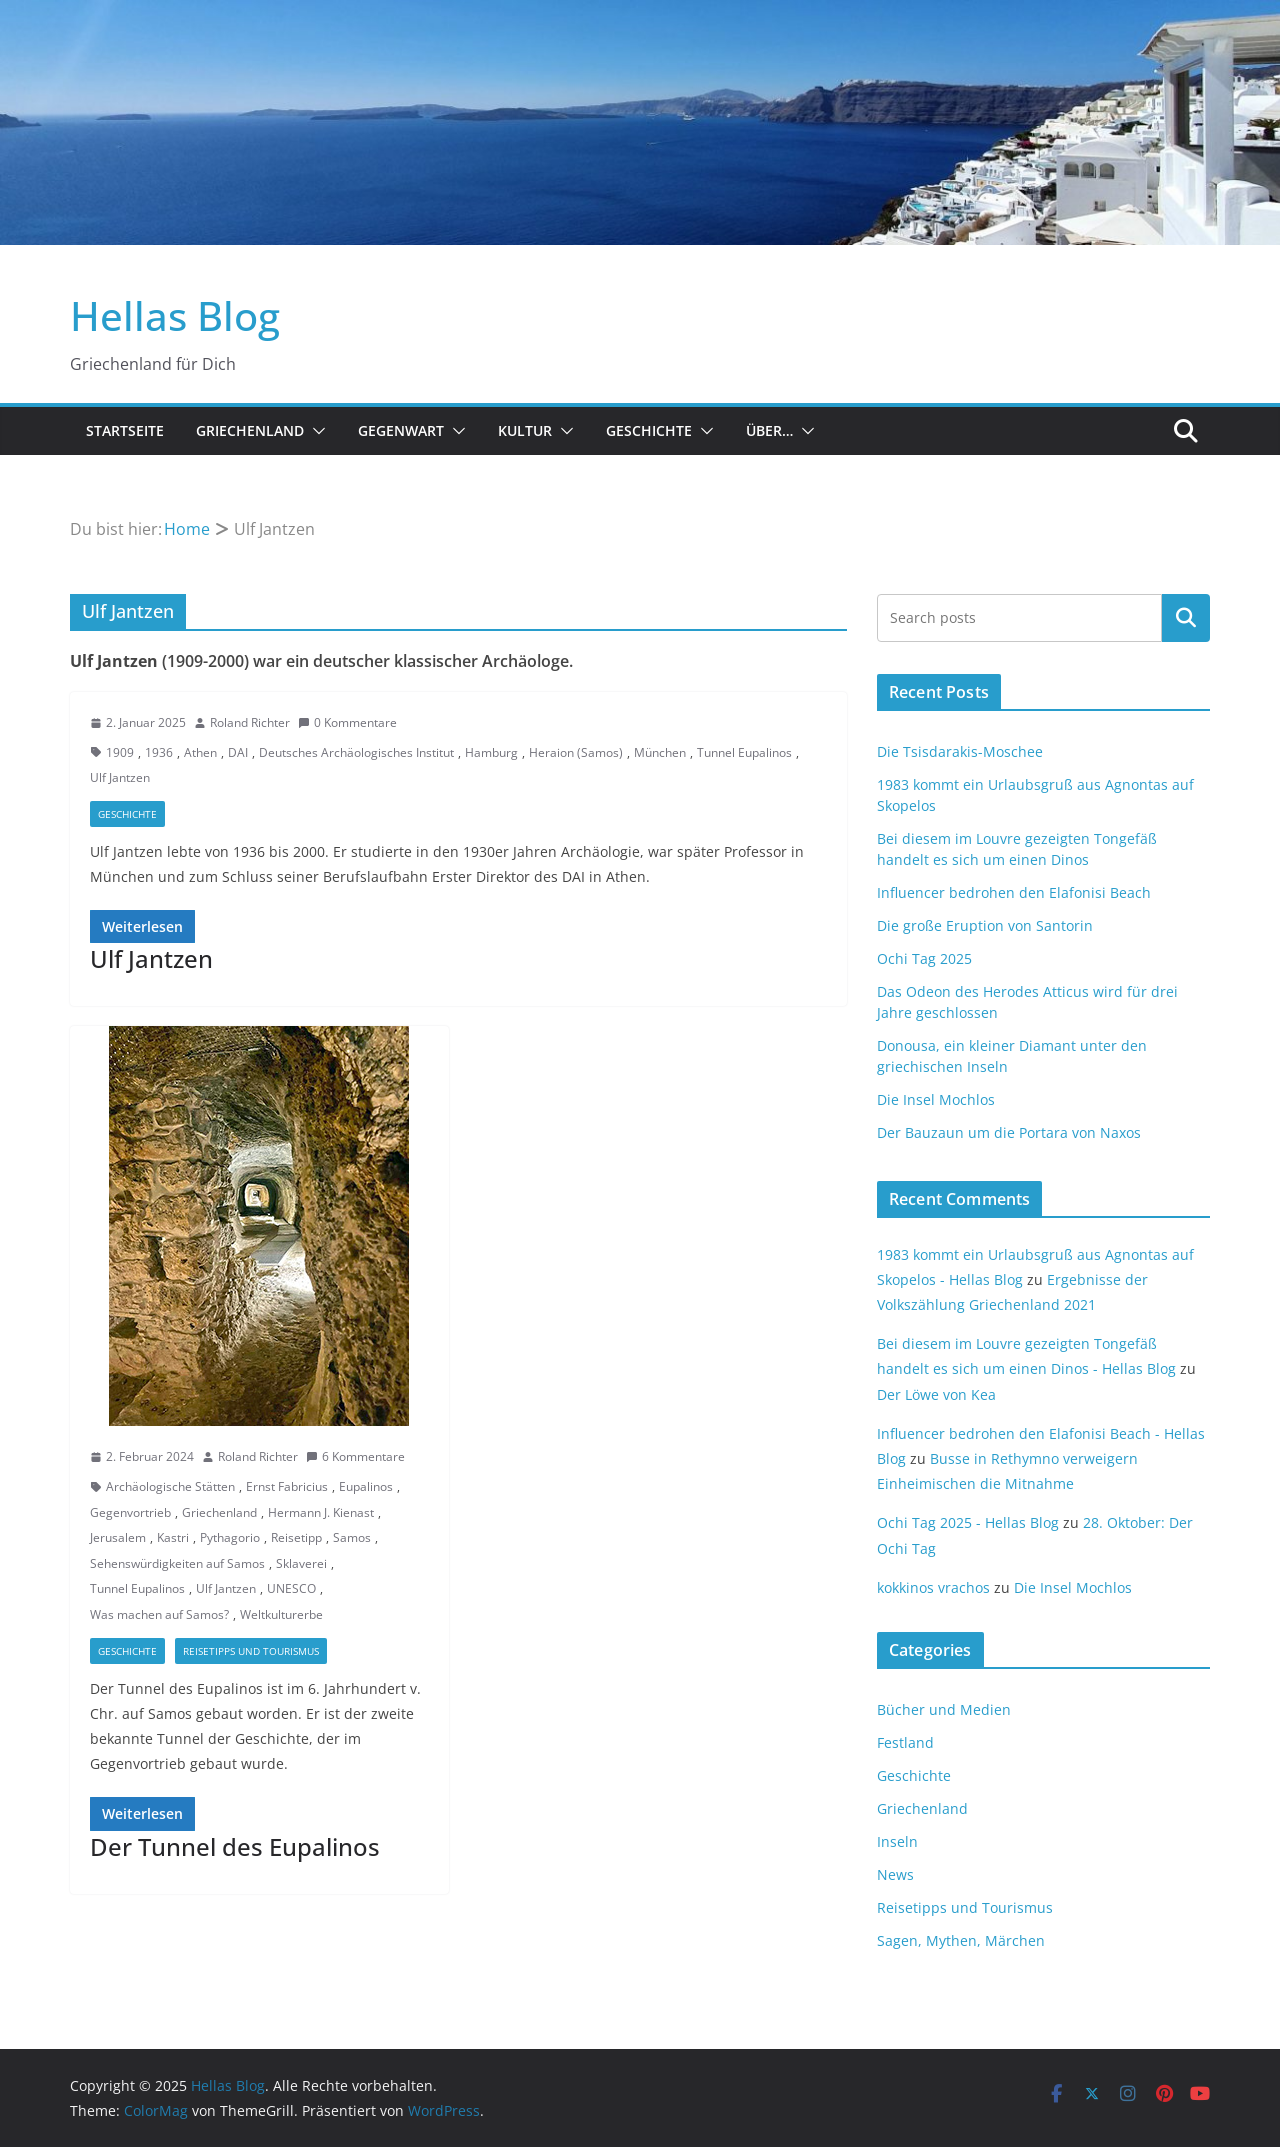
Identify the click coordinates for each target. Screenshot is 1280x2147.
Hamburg (491, 752)
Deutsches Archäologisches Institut (356, 752)
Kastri (173, 1537)
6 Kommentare (355, 1456)
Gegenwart (401, 430)
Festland (905, 1742)
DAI (238, 752)
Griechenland (250, 430)
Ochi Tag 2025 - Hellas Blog (968, 1522)
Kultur (525, 430)
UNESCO (291, 1588)
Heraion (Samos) (576, 752)
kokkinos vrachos (933, 1587)
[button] (315, 431)
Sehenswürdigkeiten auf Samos (177, 1563)
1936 (159, 752)
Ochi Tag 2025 (924, 958)
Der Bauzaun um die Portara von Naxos (1009, 1132)
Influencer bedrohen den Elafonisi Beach (1014, 892)
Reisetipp (296, 1537)
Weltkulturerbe (281, 1614)
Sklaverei (301, 1563)
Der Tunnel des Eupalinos (235, 1846)
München (660, 752)
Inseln (897, 1841)
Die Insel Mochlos (936, 1099)
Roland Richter (250, 722)
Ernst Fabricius (287, 1486)
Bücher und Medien (944, 1709)
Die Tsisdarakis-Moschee (960, 751)
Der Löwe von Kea (936, 1394)
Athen (200, 752)
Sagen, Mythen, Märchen (961, 1940)
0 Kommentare (347, 722)
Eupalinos (366, 1486)
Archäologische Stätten (170, 1486)
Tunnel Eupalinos (744, 752)
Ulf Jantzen (120, 777)
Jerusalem (118, 1537)
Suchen (1186, 618)
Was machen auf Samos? (159, 1614)
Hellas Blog (175, 315)
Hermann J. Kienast (321, 1512)
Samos (352, 1537)
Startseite (125, 430)
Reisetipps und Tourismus (251, 1651)
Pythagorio (230, 1537)
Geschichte (649, 430)
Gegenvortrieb (130, 1512)
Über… (769, 430)
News (895, 1874)
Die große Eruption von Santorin (985, 925)
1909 (120, 752)
